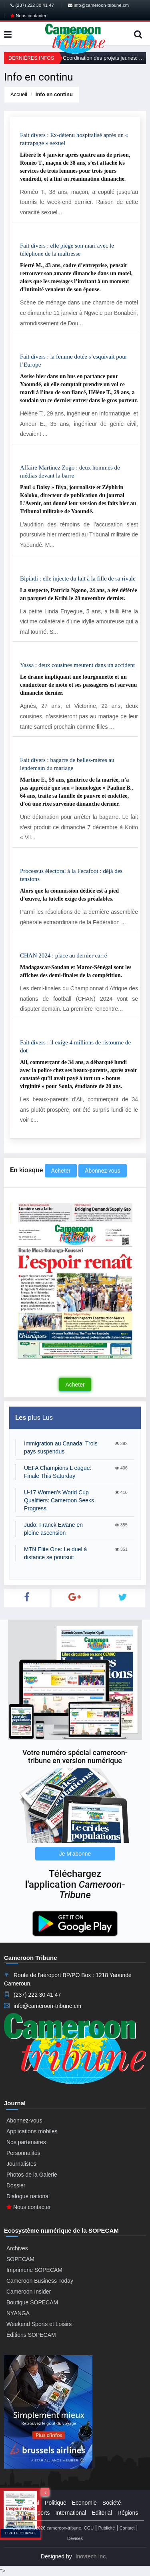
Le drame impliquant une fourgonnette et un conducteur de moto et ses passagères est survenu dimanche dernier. (78, 685)
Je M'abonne (75, 1853)
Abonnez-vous (102, 1170)
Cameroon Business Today (39, 2281)
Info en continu (54, 94)
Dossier (15, 2185)
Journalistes (21, 2164)
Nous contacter (28, 15)
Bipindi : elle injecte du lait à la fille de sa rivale (78, 578)
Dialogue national (28, 2196)
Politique (55, 2502)
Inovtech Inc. (91, 2556)
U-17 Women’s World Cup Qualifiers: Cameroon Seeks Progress (59, 1500)
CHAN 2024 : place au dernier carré (63, 955)
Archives (17, 2248)
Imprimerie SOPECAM (34, 2270)
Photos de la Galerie (31, 2174)
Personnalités (23, 2153)
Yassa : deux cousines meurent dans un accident (77, 665)
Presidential (24, 2502)
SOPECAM (20, 2259)
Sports (42, 2512)
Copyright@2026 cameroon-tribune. (47, 2528)
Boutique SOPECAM (32, 2302)
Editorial (102, 2512)
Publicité (106, 2528)
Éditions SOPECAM (31, 2335)
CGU (89, 2528)
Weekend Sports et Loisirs (39, 2324)
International (70, 2512)
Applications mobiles (32, 2131)
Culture (19, 2512)
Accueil (18, 94)
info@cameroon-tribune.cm (98, 5)
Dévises (75, 2538)
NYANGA (18, 2313)
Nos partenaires (26, 2142)
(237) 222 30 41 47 (32, 5)
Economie (84, 2502)
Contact (127, 2528)
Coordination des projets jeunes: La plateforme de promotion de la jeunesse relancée (104, 58)
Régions (128, 2512)
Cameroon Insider (28, 2291)
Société (111, 2502)
